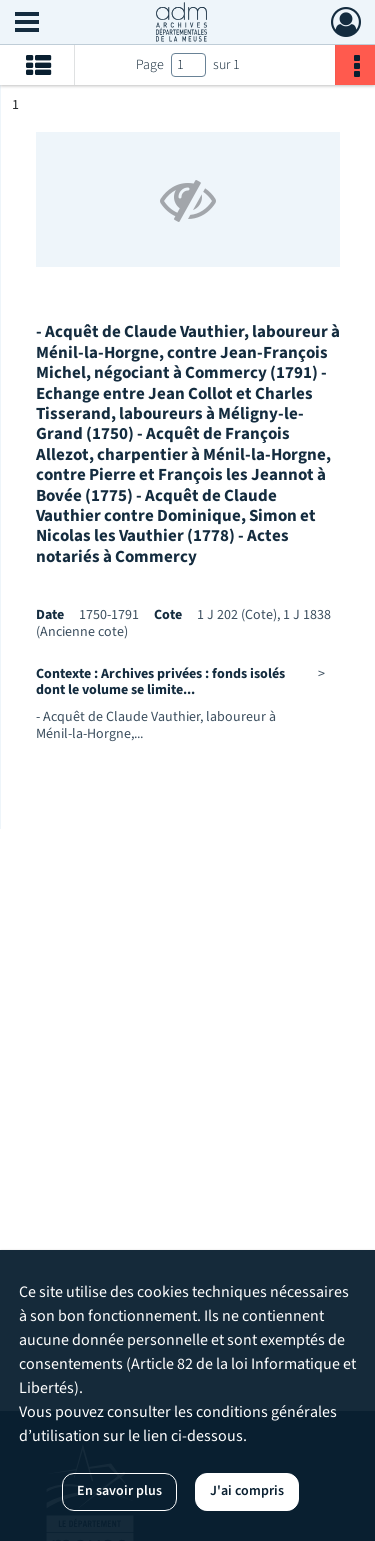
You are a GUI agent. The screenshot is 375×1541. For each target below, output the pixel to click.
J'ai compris (247, 1491)
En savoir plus (119, 1491)
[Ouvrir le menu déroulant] (27, 24)
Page (150, 65)
